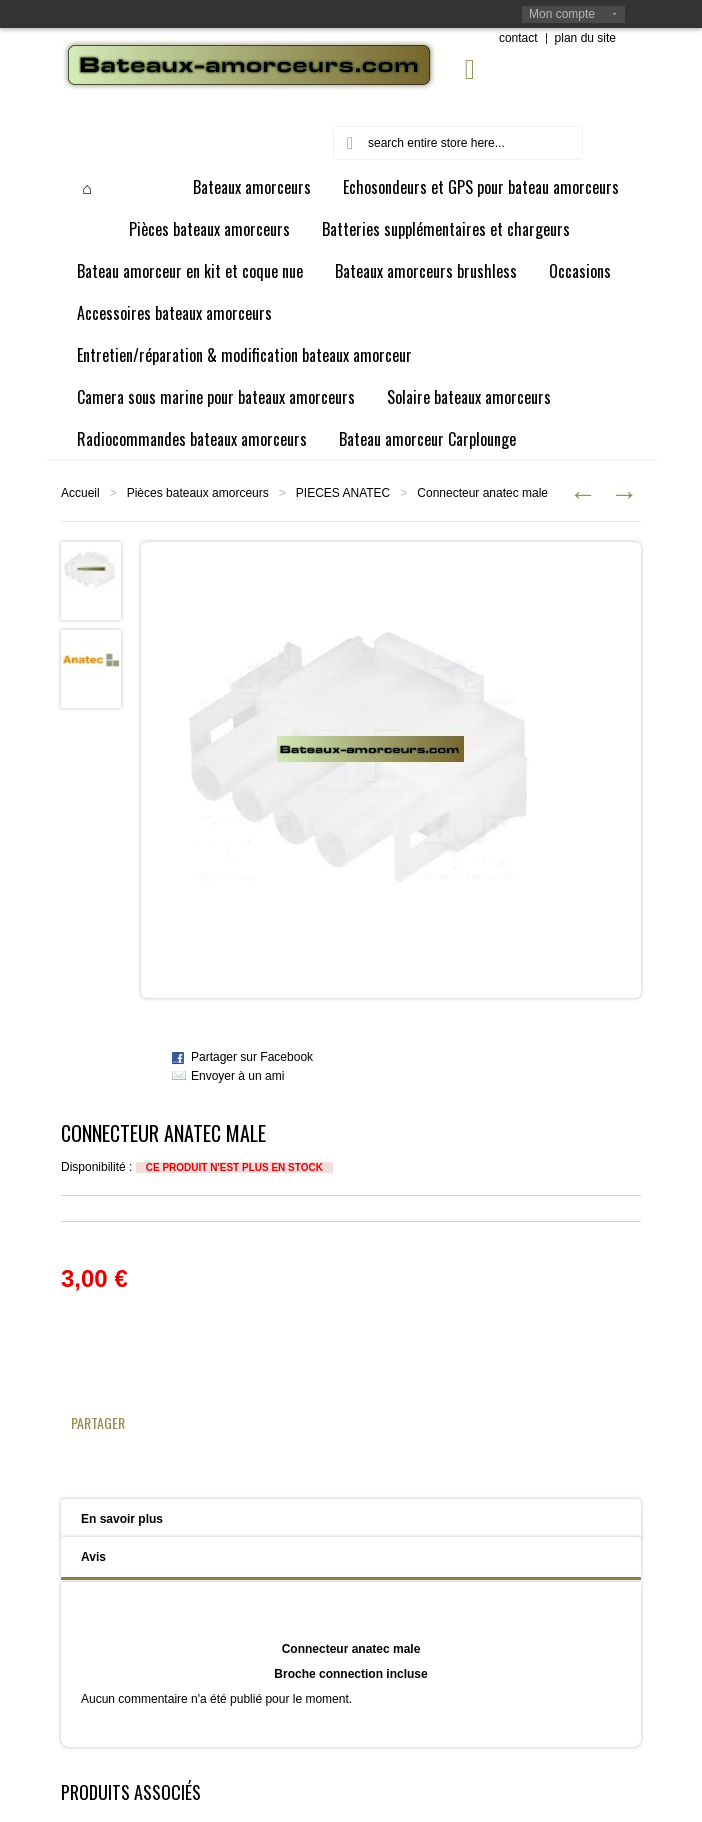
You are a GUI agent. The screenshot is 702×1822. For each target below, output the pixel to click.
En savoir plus (122, 1519)
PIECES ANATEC (343, 493)
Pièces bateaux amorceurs (198, 493)
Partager (98, 1422)
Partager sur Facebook (252, 1057)
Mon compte (562, 14)
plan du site (585, 38)
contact (518, 38)
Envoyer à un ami (237, 1076)
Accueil (80, 493)
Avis (93, 1557)
